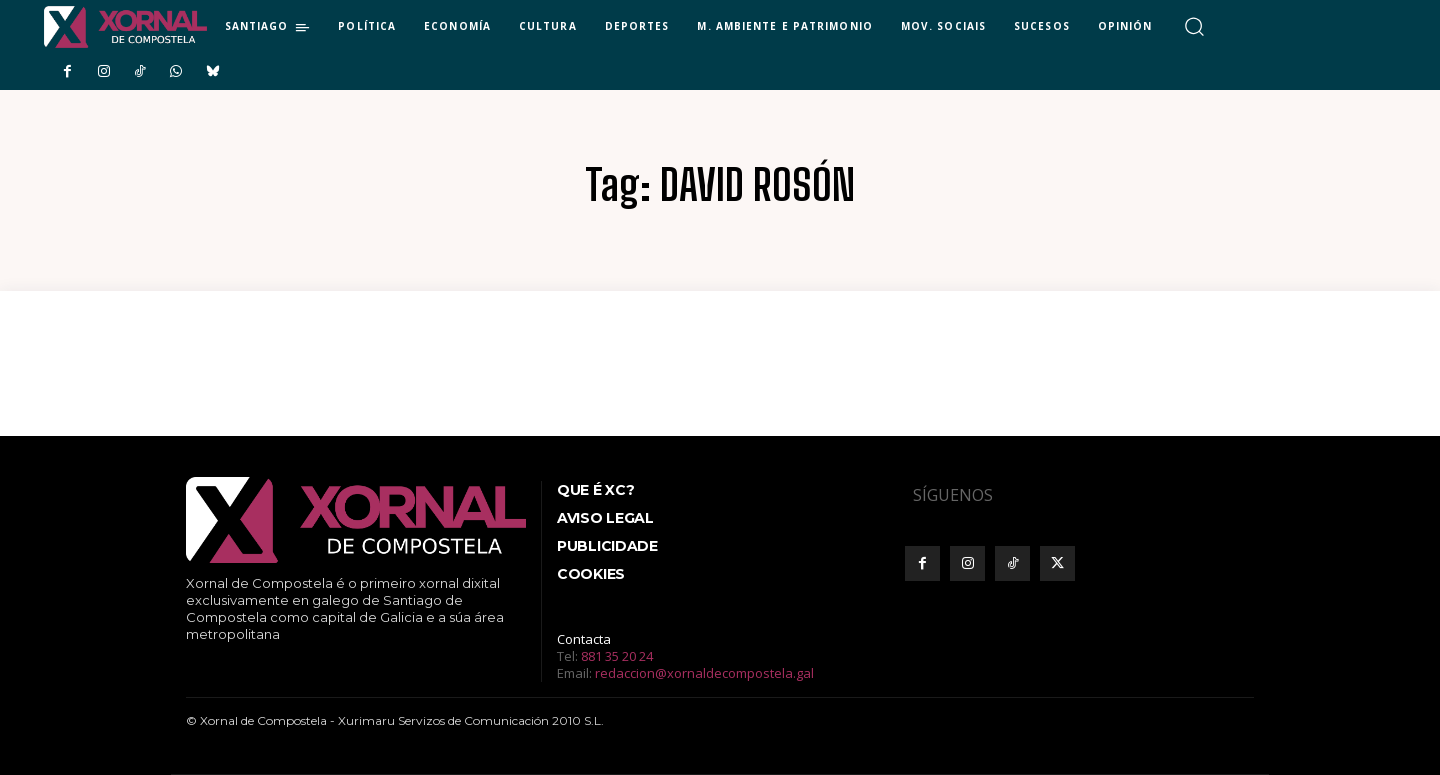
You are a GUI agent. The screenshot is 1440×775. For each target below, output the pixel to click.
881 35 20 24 (617, 656)
